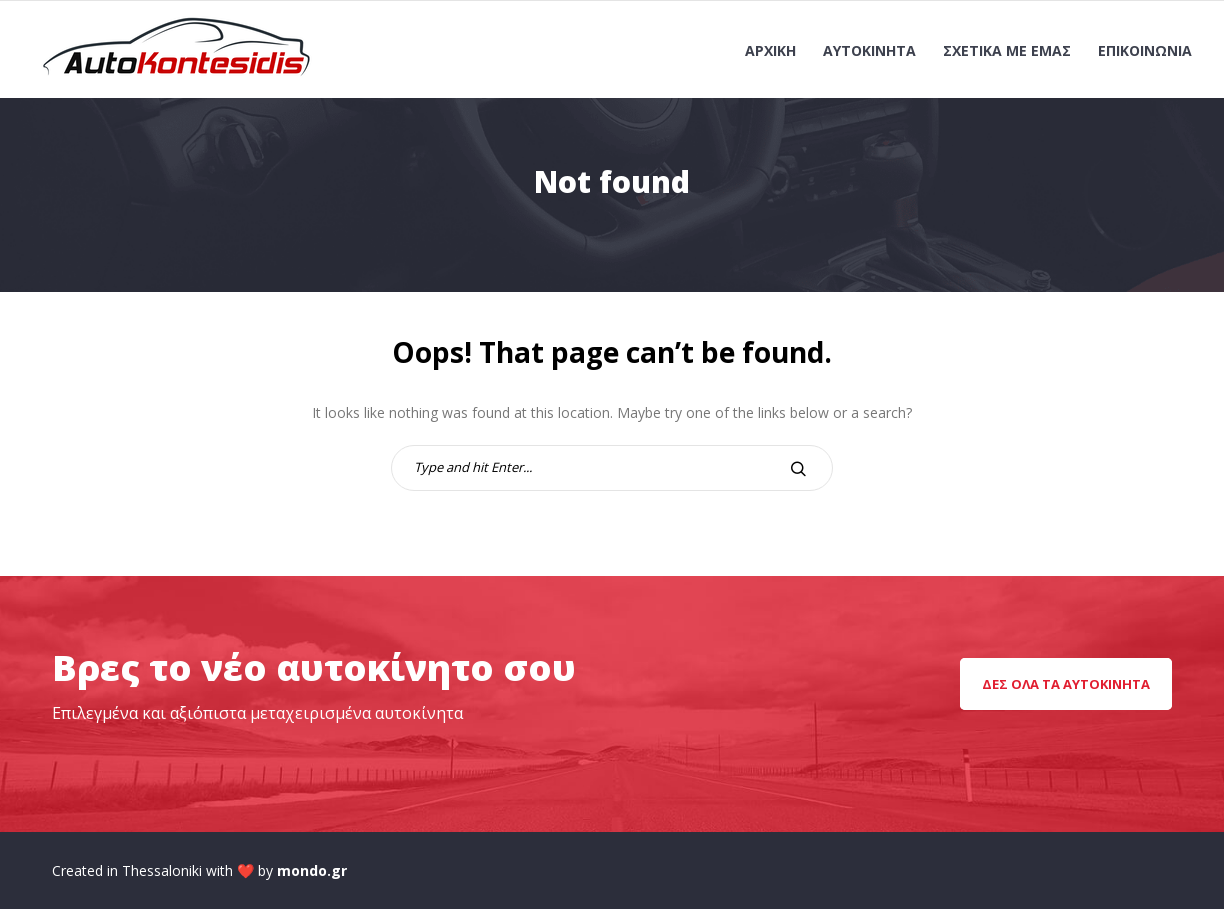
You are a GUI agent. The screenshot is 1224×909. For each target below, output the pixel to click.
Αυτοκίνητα (869, 50)
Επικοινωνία (1145, 50)
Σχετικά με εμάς (1007, 50)
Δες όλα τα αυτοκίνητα (1066, 684)
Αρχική (770, 50)
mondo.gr (312, 870)
